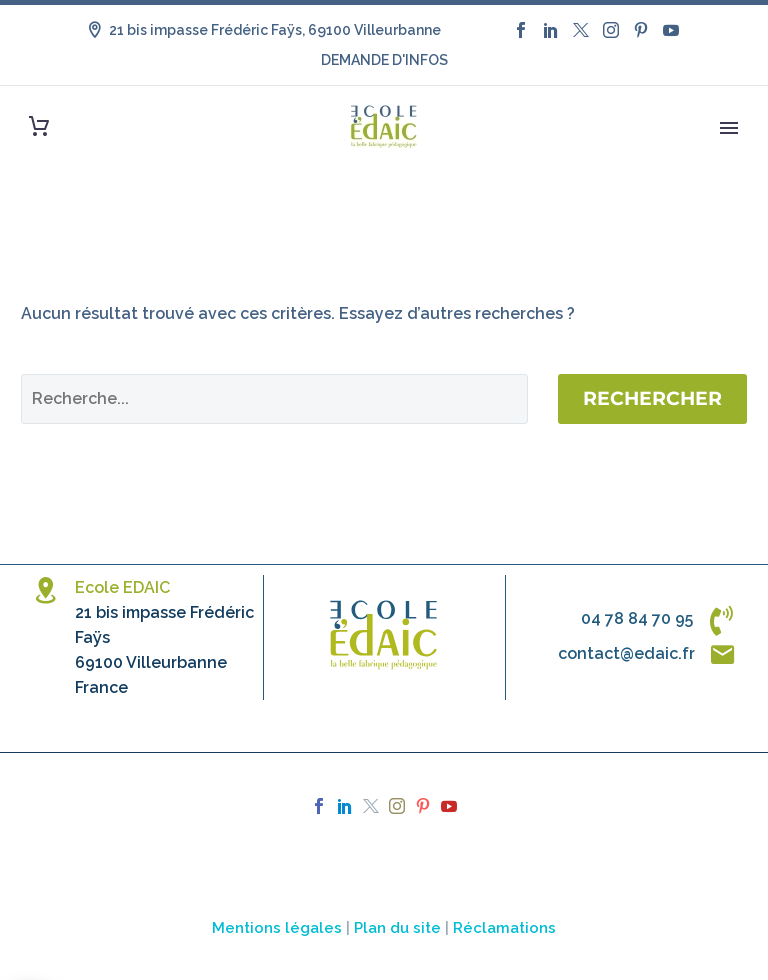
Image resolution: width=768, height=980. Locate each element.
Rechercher (652, 398)
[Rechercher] (274, 399)
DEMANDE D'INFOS (384, 60)
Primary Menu (729, 128)
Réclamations (504, 927)
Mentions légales (277, 927)
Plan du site (397, 927)
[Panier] (39, 126)
